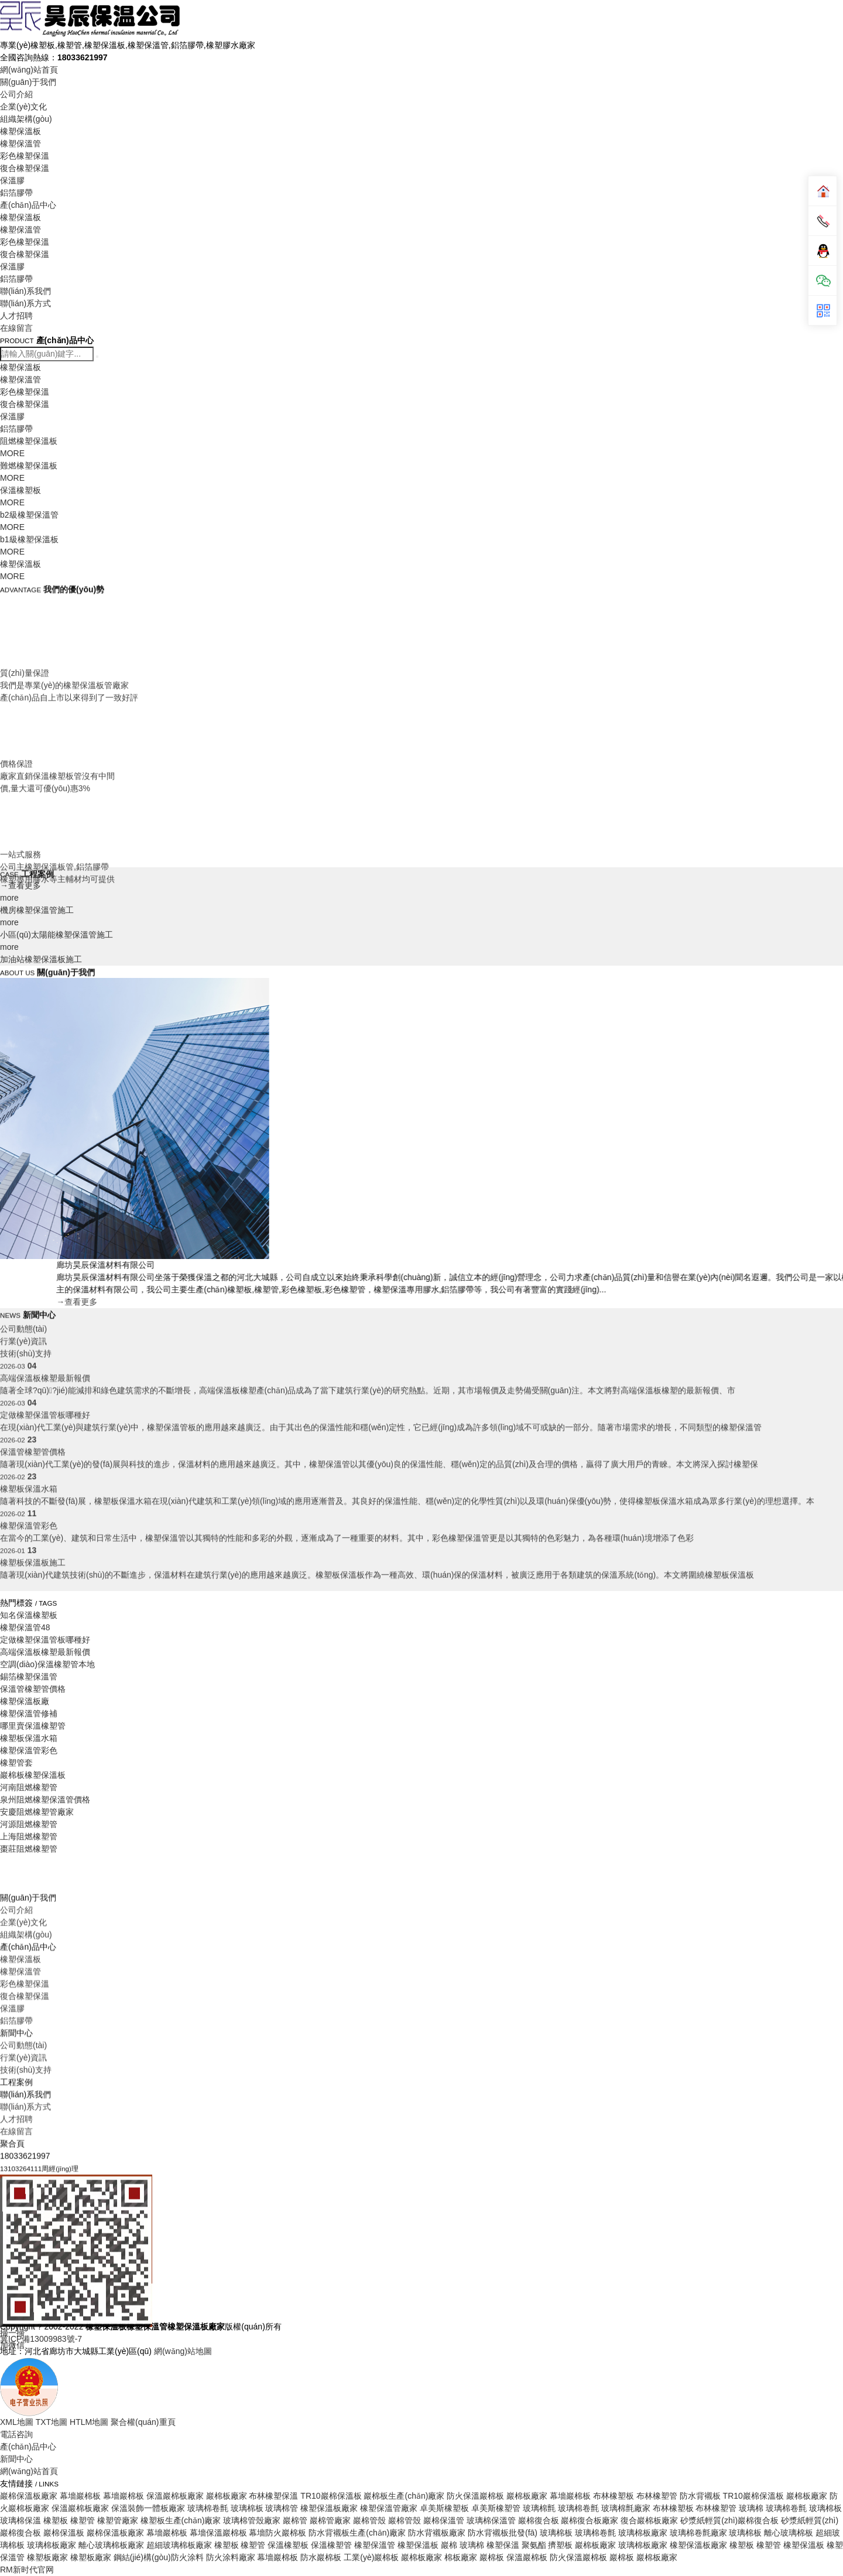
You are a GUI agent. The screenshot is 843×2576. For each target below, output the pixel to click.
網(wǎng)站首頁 (29, 69)
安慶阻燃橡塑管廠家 (37, 1811)
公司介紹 (16, 94)
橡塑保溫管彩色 (28, 1750)
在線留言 (16, 328)
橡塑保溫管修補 (28, 1713)
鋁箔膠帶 (16, 192)
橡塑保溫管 (20, 143)
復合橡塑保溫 (24, 168)
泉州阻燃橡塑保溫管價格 (45, 1799)
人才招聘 (16, 315)
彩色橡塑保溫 (24, 155)
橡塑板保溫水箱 (28, 1738)
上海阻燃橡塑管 (28, 1836)
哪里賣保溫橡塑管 (33, 1725)
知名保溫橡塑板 (28, 1615)
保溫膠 (12, 180)
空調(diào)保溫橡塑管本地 (47, 1664)
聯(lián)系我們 (25, 291)
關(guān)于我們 (28, 82)
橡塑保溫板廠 (24, 1701)
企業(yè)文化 (23, 106)
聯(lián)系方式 (25, 303)
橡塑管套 (16, 1762)
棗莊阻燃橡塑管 (28, 1848)
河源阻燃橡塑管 (28, 1824)
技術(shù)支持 (26, 2380)
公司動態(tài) (23, 1354)
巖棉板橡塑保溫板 (33, 1775)
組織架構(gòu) (26, 119)
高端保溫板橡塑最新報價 (45, 1652)
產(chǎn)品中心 (28, 205)
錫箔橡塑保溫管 (28, 1676)
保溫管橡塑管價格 (33, 1689)
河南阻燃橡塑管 (28, 1787)
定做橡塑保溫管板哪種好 (45, 1639)
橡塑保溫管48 (25, 1627)
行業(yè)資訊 (23, 2368)
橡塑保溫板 (20, 131)
